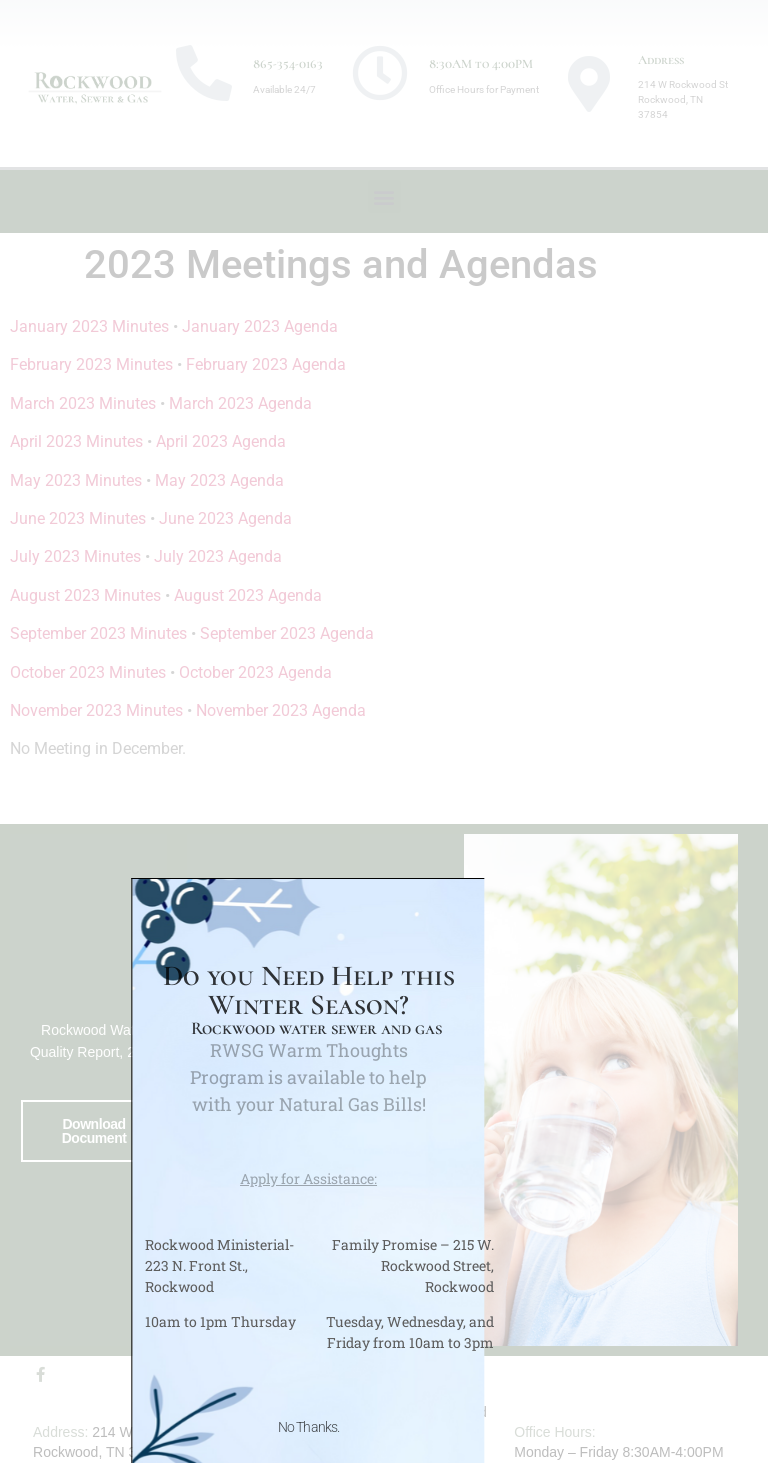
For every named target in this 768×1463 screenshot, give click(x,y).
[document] (384, 731)
